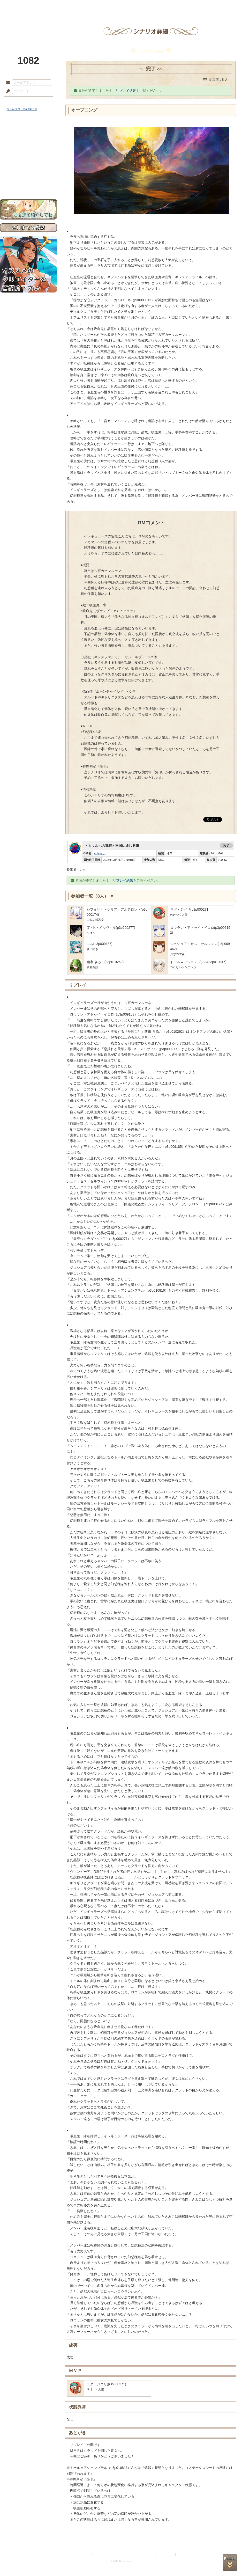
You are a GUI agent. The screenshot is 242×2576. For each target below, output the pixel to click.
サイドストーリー (28, 140)
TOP (17, 6)
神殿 (52, 6)
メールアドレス (7, 83)
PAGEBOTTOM (230, 2562)
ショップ (190, 6)
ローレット (86, 6)
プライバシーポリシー (78, 2554)
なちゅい (100, 853)
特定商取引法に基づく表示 (109, 2554)
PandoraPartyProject (28, 26)
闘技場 (224, 6)
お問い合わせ (28, 184)
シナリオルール (28, 156)
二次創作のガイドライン (141, 2554)
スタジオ (155, 6)
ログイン (16, 101)
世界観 (28, 132)
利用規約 (57, 2554)
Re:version (184, 2554)
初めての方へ (28, 175)
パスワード (7, 91)
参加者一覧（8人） (92, 896)
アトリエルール (28, 162)
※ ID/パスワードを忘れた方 (22, 109)
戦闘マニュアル (28, 168)
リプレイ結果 (126, 91)
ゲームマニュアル (28, 149)
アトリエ (121, 6)
